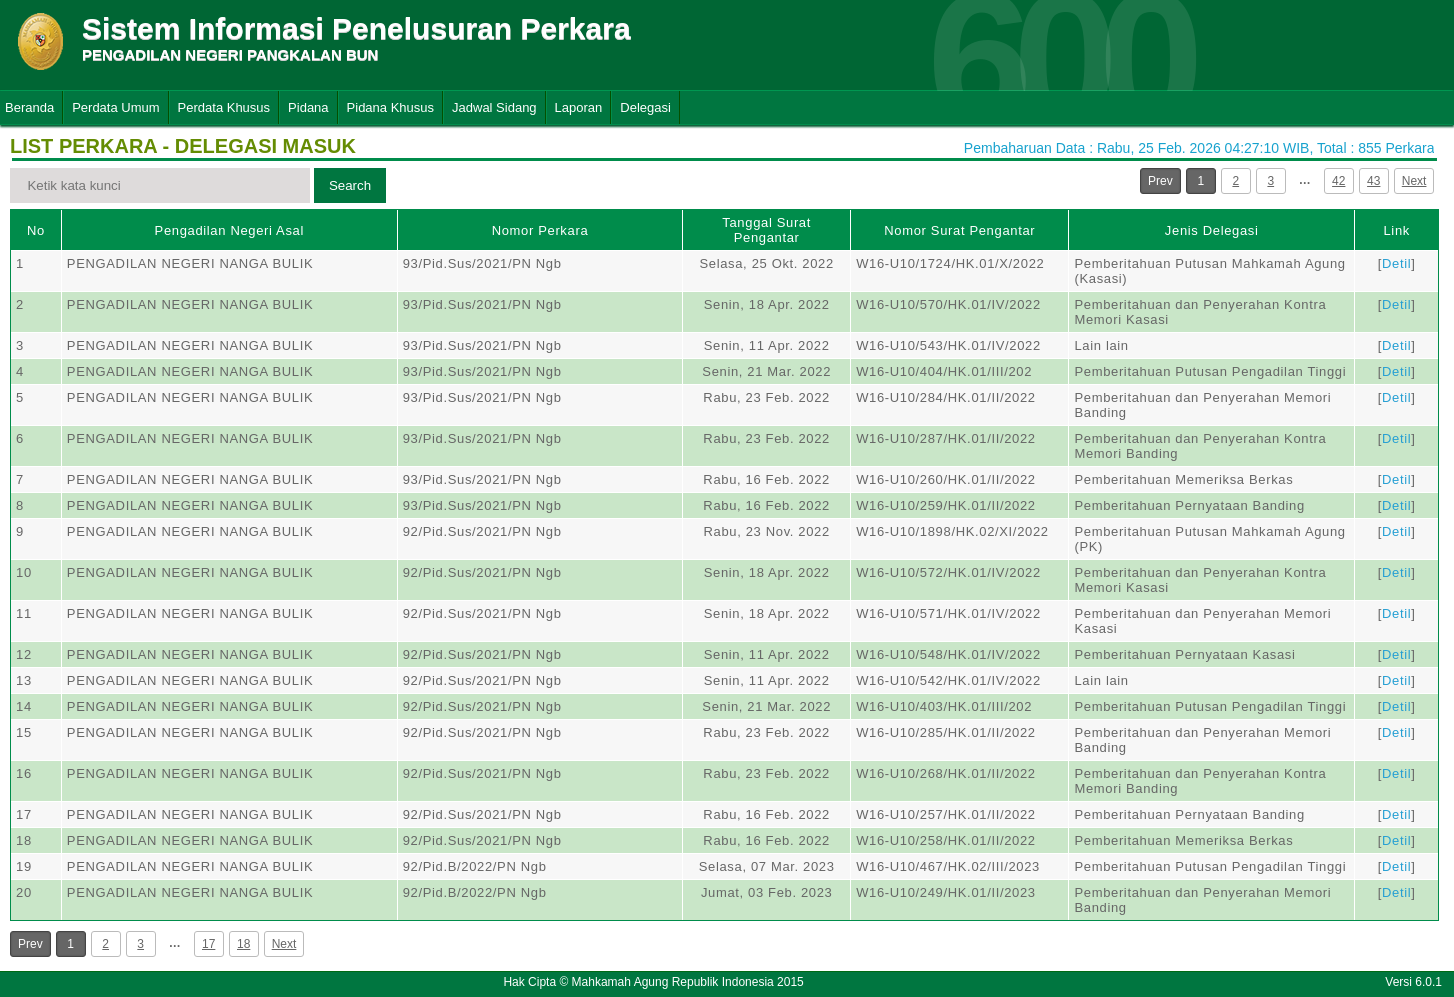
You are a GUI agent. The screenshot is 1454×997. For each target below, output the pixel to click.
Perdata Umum (115, 107)
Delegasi (645, 107)
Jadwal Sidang (494, 107)
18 (243, 944)
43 (1373, 181)
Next (1414, 181)
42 (1338, 181)
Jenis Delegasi (1212, 230)
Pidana (308, 107)
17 (208, 944)
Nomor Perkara (540, 230)
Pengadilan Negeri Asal (229, 230)
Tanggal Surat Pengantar (766, 230)
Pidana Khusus (390, 107)
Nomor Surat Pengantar (959, 230)
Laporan (579, 107)
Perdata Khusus (224, 107)
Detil (1396, 263)
